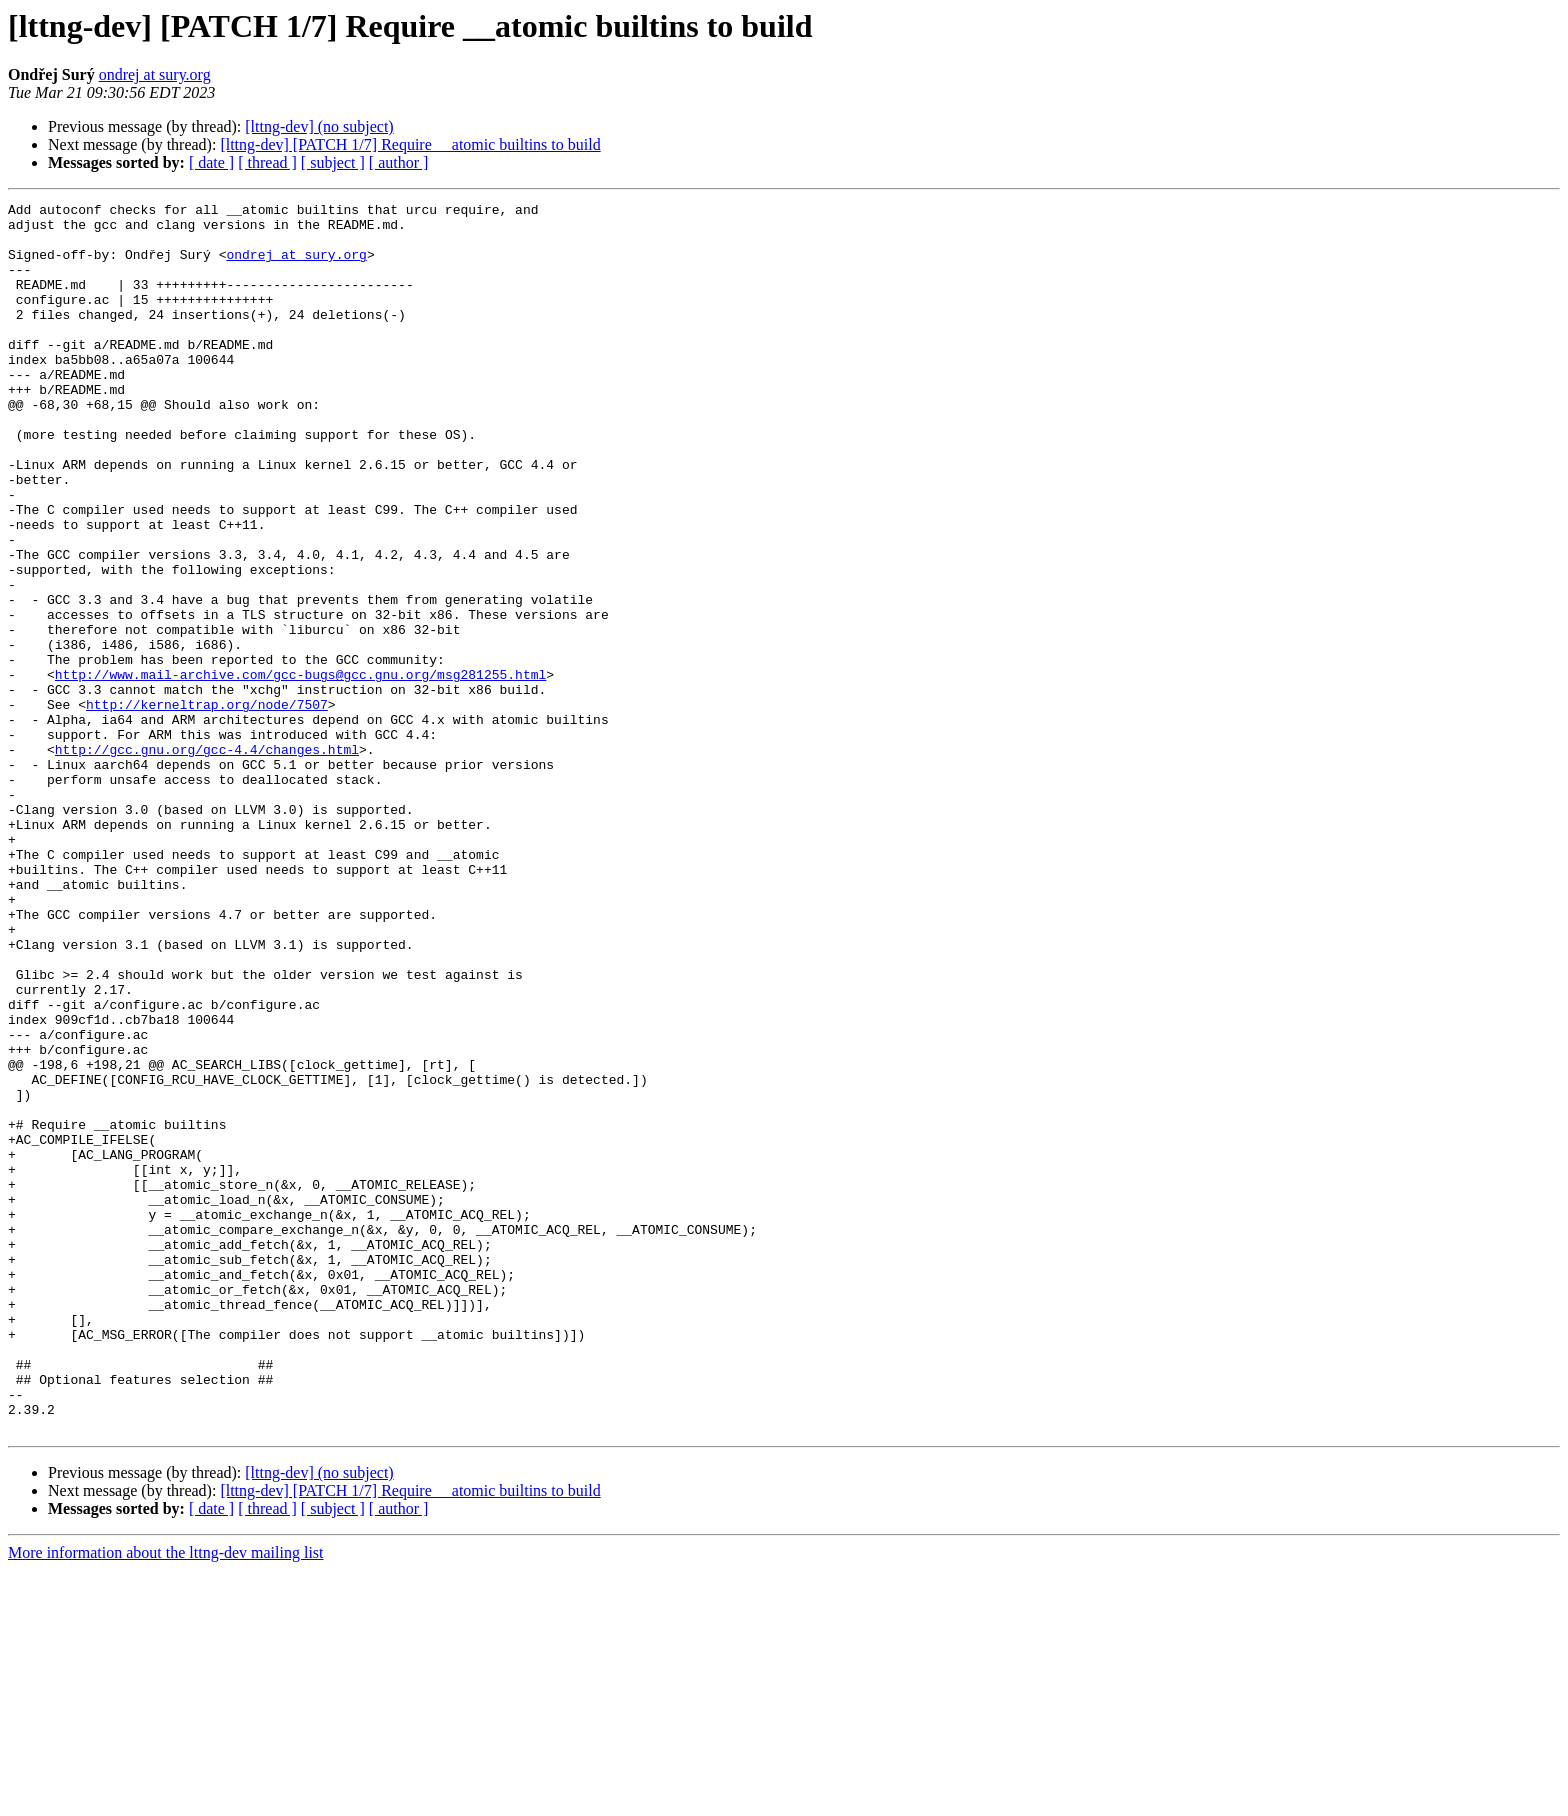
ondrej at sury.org (155, 74)
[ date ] (211, 162)
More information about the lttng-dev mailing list (166, 1798)
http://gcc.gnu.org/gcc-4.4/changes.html (207, 860)
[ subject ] (333, 162)
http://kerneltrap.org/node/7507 (207, 806)
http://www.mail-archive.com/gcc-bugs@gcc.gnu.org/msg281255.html (300, 770)
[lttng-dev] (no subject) (319, 126)
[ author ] (399, 162)
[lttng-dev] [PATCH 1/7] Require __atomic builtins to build (410, 144)
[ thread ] (267, 162)
